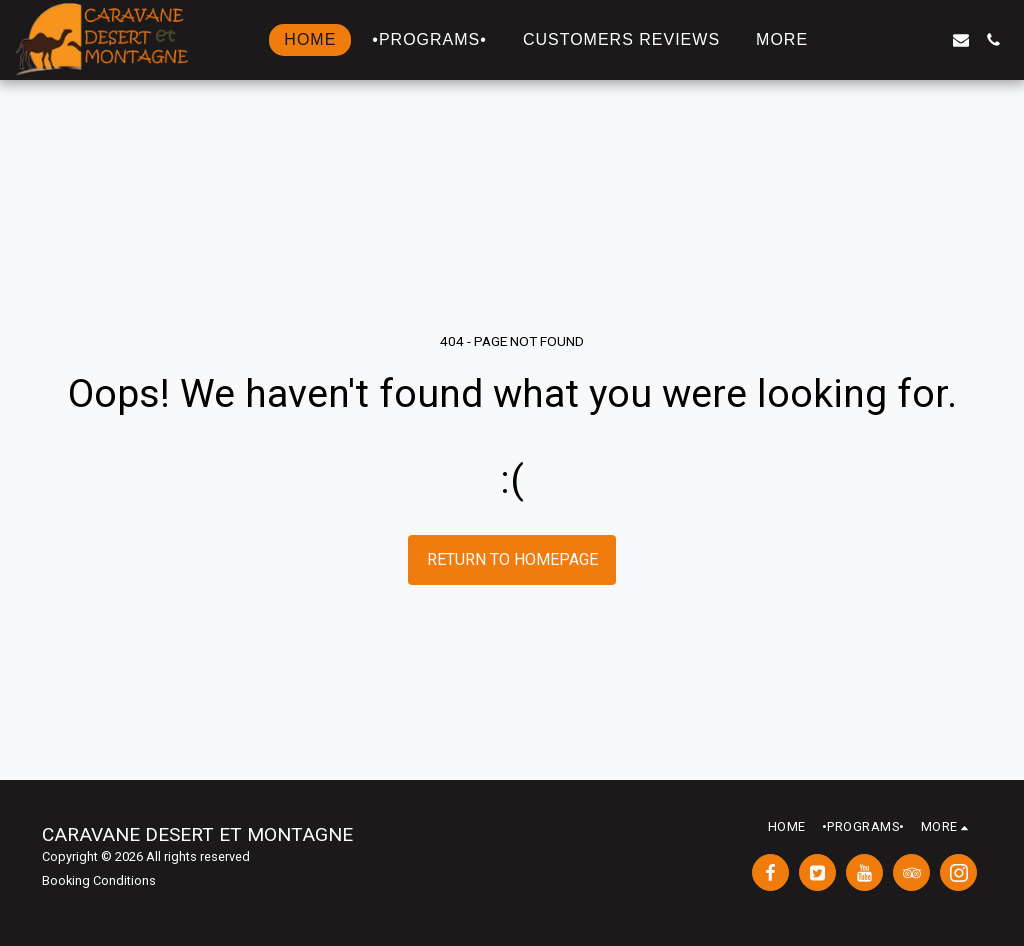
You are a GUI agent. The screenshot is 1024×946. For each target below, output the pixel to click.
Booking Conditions (99, 880)
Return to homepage (512, 559)
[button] (865, 40)
